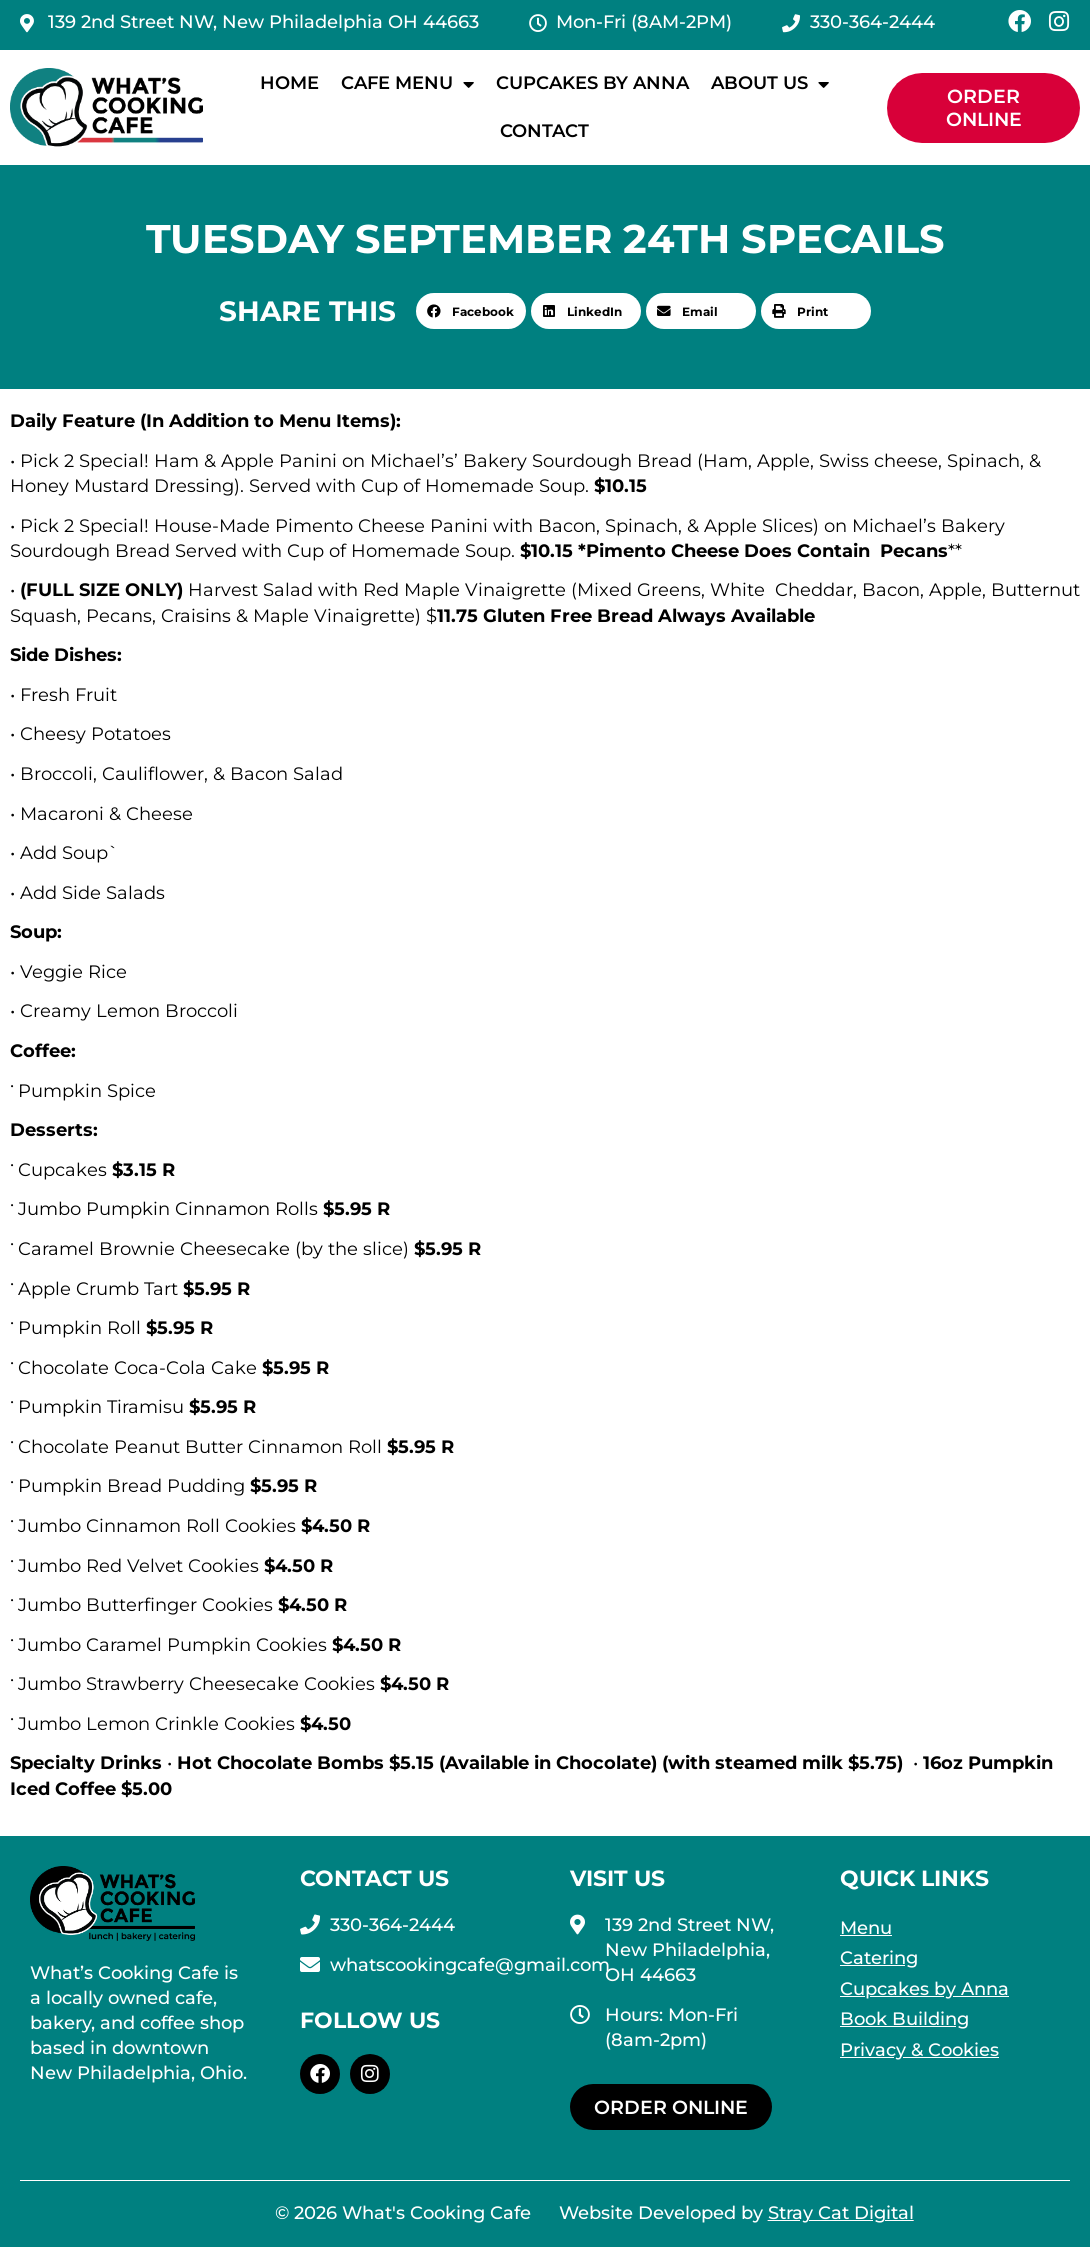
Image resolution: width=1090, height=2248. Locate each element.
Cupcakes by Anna (592, 83)
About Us (770, 84)
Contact (544, 131)
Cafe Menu (407, 84)
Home (289, 83)
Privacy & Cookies (919, 2050)
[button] (471, 311)
